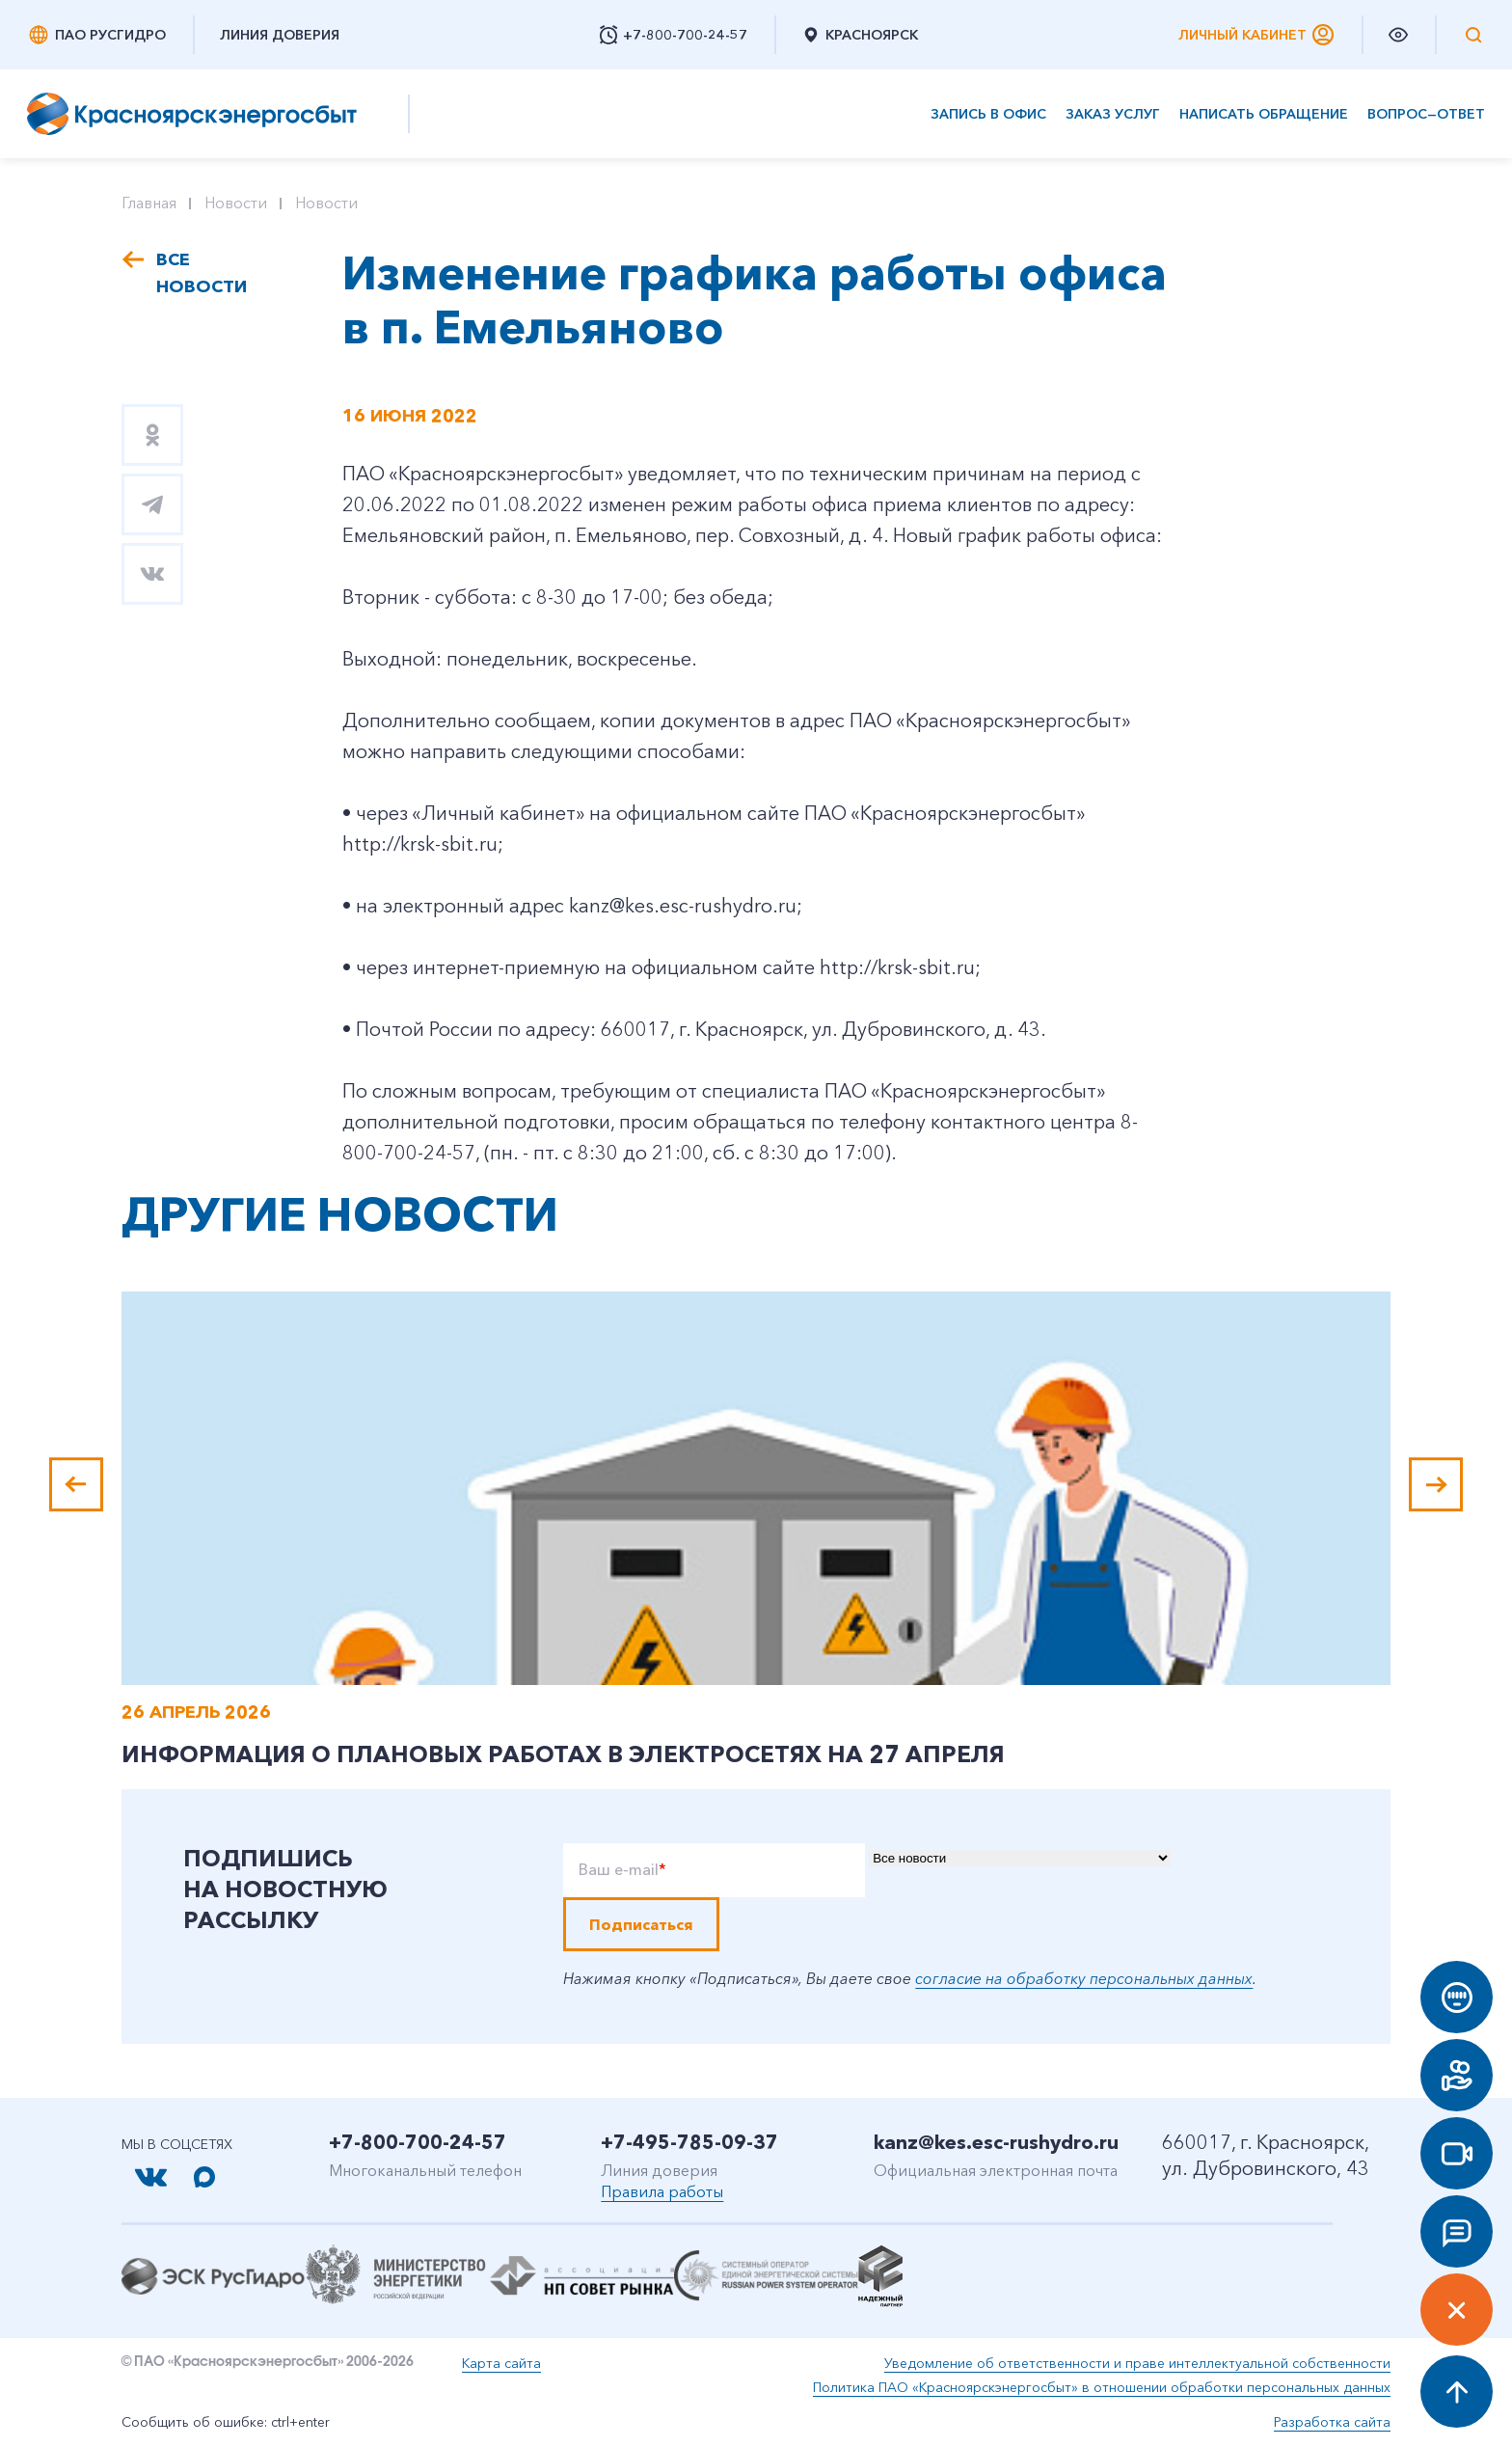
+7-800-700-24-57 (417, 2142)
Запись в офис (988, 114)
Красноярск (859, 34)
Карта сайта (501, 2363)
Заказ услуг (1113, 114)
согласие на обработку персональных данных (1084, 1978)
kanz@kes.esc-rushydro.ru (996, 2142)
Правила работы (662, 2191)
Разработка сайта (1332, 2422)
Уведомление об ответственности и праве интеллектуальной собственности (1137, 2363)
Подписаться (641, 1924)
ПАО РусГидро (96, 34)
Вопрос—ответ (1426, 114)
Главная (149, 202)
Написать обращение (1263, 114)
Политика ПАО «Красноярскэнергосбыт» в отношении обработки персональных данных (1101, 2387)
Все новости (201, 273)
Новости (235, 202)
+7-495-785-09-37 (689, 2142)
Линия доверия (279, 34)
